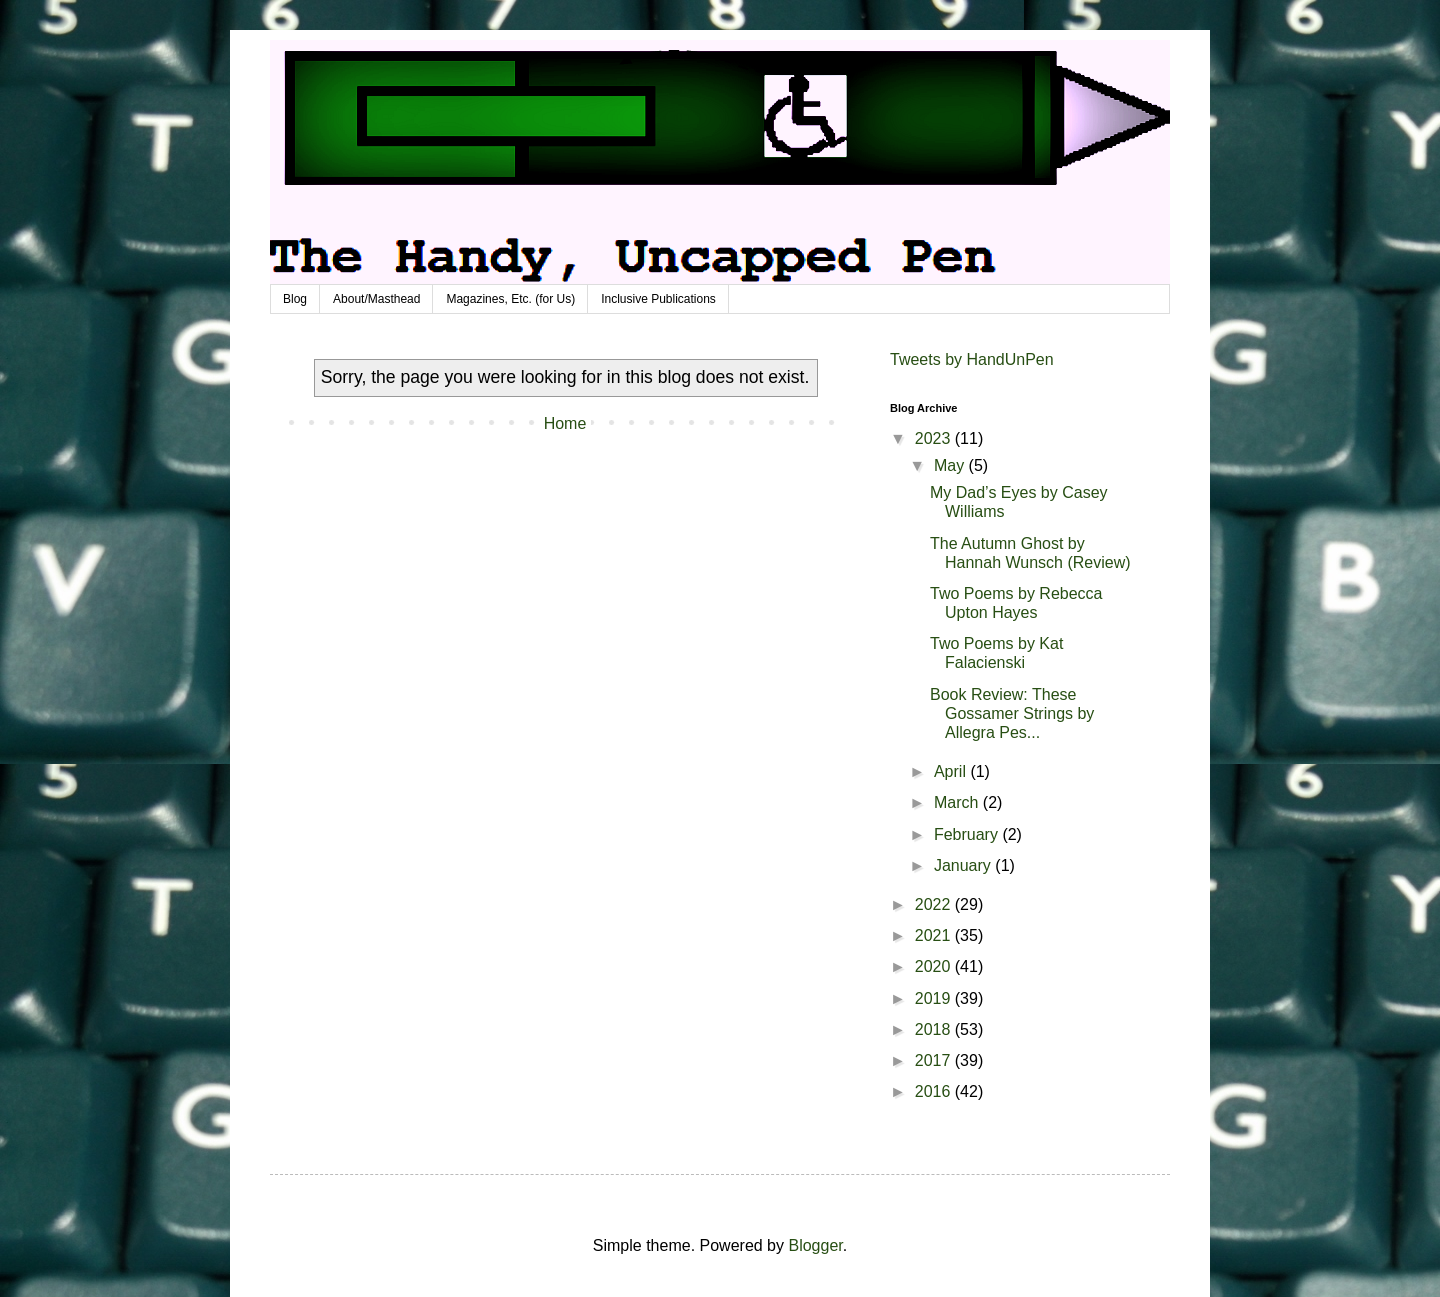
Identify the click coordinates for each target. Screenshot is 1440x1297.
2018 (935, 1029)
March (958, 802)
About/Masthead (376, 299)
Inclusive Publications (658, 299)
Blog (295, 299)
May (951, 465)
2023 (935, 438)
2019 (935, 998)
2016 (935, 1091)
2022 (935, 904)
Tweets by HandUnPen (972, 359)
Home (565, 423)
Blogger (815, 1245)
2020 (935, 966)
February (968, 834)
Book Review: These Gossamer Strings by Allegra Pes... (1012, 713)
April (952, 771)
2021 (935, 935)
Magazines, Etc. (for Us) (510, 299)
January (964, 865)
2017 (935, 1060)
